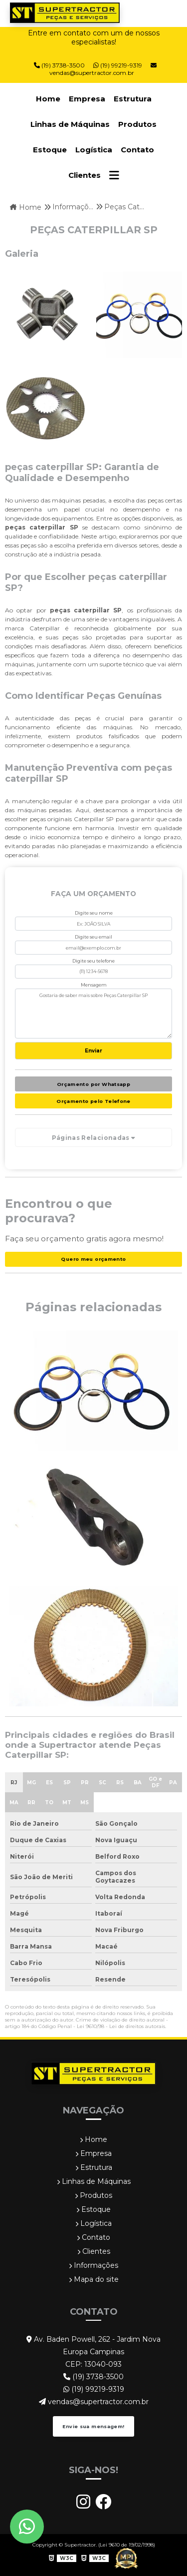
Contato (137, 149)
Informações (93, 2265)
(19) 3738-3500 (93, 2376)
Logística (93, 149)
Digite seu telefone (93, 961)
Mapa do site (94, 2279)
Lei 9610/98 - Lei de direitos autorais (121, 2026)
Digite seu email (93, 937)
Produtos (137, 124)
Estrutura (133, 98)
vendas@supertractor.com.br (103, 69)
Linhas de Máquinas (70, 124)
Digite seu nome (94, 913)
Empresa (87, 98)
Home (48, 98)
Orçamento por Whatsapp (93, 1084)
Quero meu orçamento (93, 1259)
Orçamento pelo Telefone (93, 1101)
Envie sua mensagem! (93, 2426)
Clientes (84, 175)
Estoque (50, 149)
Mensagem (94, 985)
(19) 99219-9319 (93, 2389)
